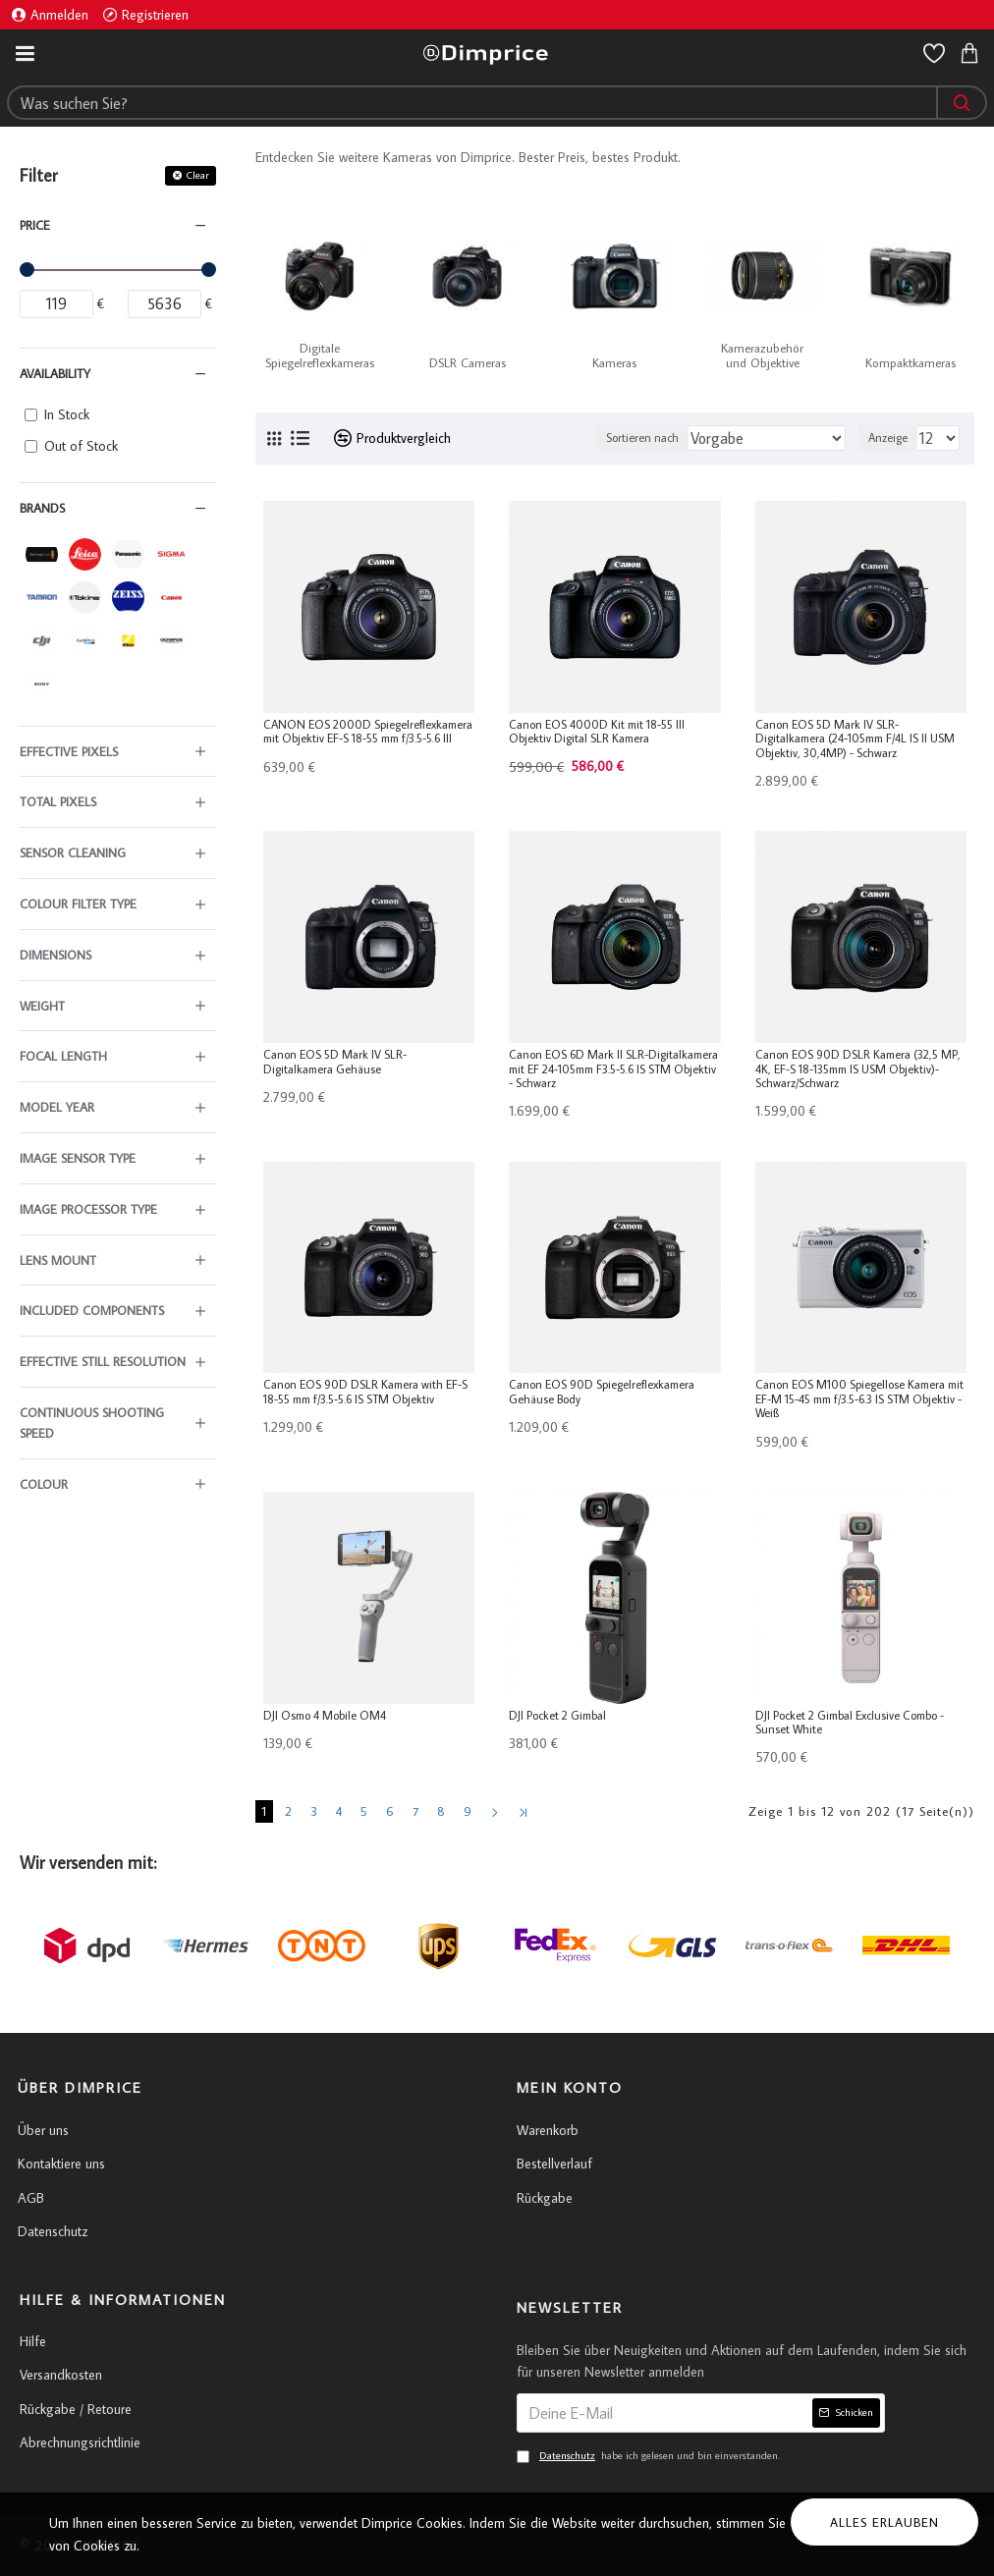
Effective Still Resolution (103, 1361)
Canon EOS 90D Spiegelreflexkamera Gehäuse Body (601, 1391)
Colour (44, 1484)
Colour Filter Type (78, 903)
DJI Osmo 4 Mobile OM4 (324, 1716)
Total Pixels (58, 801)
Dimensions (55, 954)
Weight (42, 1006)
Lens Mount (58, 1260)
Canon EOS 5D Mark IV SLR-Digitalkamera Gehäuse (335, 1061)
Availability (55, 373)
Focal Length (63, 1056)
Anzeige (888, 437)
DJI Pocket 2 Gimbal (557, 1716)
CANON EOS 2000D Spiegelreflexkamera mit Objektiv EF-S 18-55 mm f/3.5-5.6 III (367, 731)
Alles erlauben (884, 2522)
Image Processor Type (88, 1209)
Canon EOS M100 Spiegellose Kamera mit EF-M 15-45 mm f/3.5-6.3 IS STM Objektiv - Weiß (859, 1399)
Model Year (57, 1107)
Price (35, 225)
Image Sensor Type (78, 1158)
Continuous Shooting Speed (92, 1422)
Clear (197, 175)
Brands (42, 508)
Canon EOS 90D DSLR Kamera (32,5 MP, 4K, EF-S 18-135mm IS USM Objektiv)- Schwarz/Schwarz (858, 1069)
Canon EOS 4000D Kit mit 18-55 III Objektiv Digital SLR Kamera (597, 731)
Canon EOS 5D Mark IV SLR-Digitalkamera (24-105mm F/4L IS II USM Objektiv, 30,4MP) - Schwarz (855, 739)
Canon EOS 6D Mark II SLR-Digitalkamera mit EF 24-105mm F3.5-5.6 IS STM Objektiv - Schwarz (613, 1069)
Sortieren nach (642, 437)
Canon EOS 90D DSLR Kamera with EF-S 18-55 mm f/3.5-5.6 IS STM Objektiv (365, 1391)
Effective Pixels (69, 751)
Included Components (92, 1310)
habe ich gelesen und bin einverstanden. (648, 2456)
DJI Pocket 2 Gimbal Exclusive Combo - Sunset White (849, 1722)
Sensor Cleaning (73, 852)
